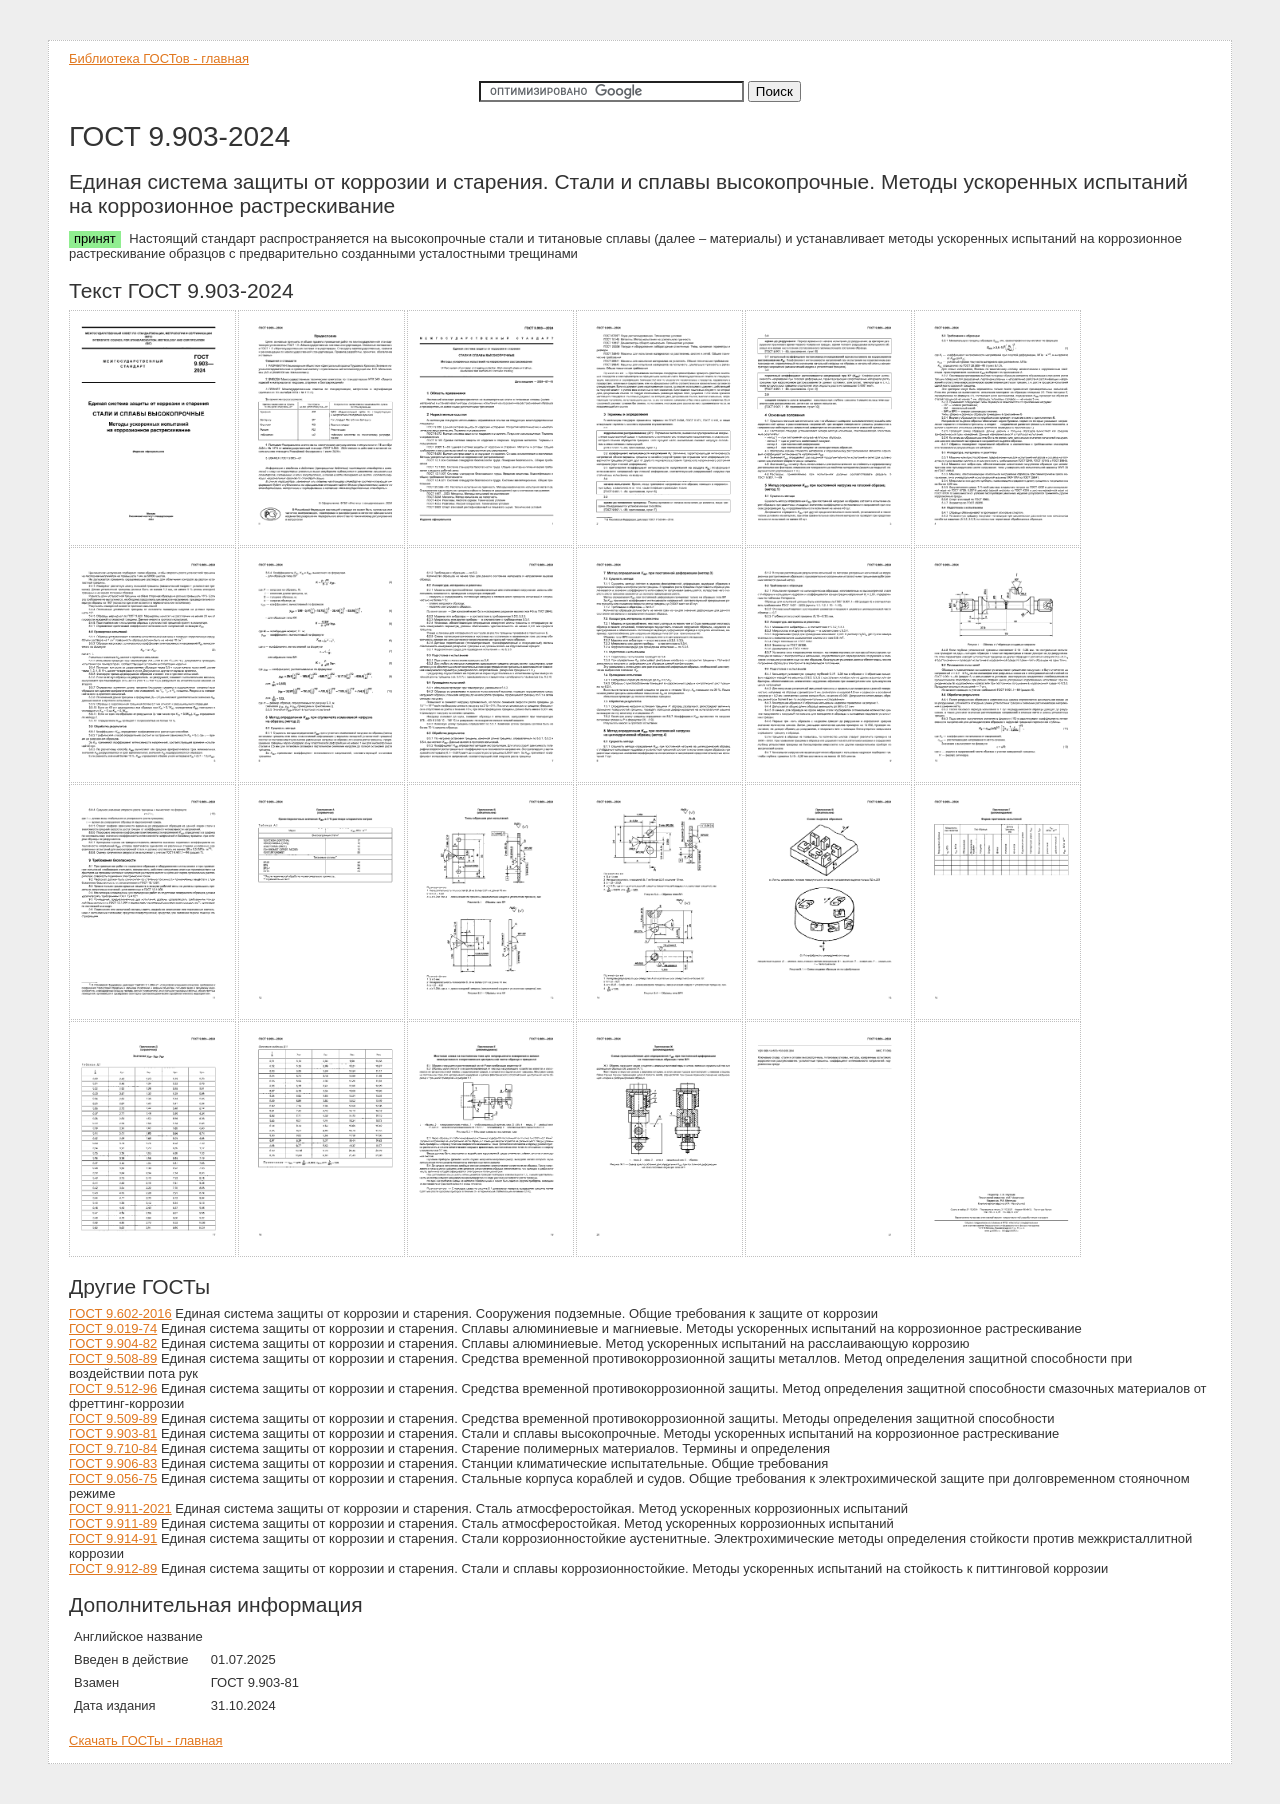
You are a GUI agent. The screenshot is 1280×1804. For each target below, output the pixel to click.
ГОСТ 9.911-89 (113, 1523)
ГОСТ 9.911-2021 (120, 1508)
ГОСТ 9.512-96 (113, 1388)
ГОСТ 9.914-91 (113, 1538)
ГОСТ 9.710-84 (113, 1448)
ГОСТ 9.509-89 (113, 1418)
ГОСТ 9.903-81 (113, 1433)
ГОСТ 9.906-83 (113, 1463)
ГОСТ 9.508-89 (113, 1358)
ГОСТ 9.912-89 (113, 1568)
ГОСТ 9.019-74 (113, 1328)
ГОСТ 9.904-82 (113, 1343)
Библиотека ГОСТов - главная (159, 58)
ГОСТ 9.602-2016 (120, 1313)
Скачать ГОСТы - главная (146, 1740)
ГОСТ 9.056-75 (113, 1478)
